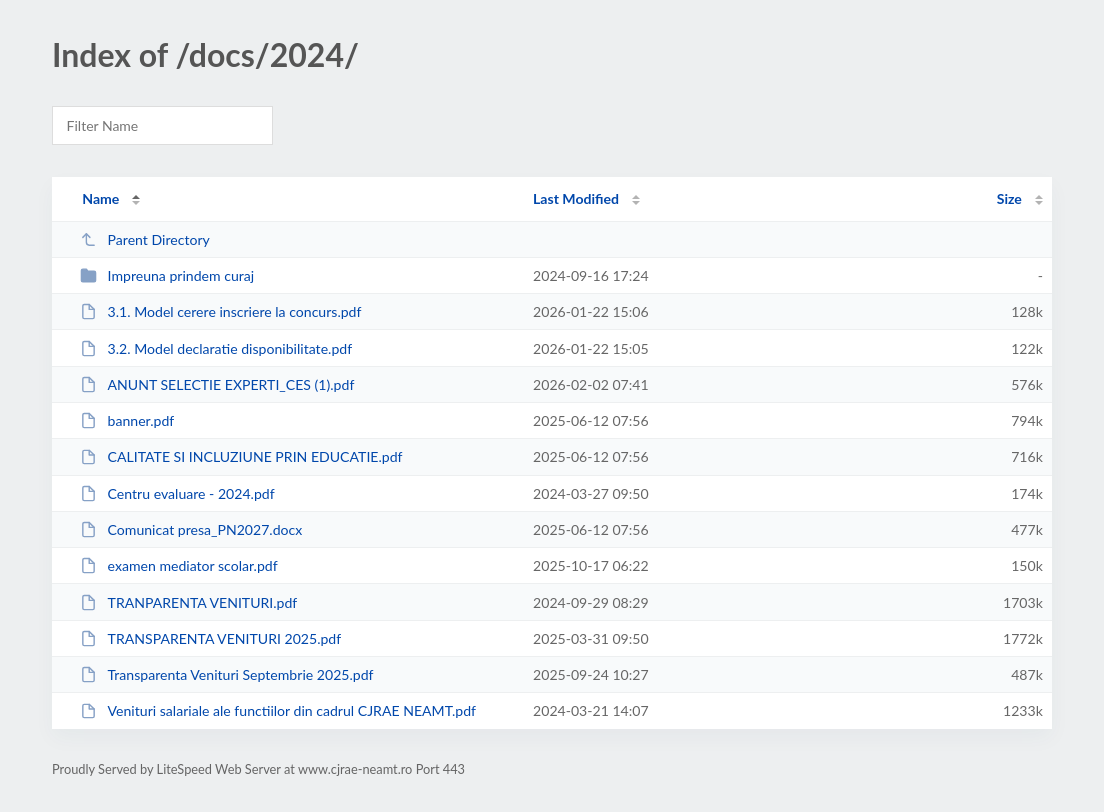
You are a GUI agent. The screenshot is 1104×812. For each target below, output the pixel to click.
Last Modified (576, 198)
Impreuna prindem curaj (167, 275)
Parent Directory (145, 239)
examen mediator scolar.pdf (178, 565)
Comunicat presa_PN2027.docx (191, 529)
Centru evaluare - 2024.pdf (177, 493)
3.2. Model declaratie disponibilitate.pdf (216, 348)
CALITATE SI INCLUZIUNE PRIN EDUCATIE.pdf (241, 456)
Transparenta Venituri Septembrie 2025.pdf (226, 674)
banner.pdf (127, 420)
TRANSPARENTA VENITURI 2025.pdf (210, 638)
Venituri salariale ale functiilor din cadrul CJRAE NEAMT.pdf (278, 710)
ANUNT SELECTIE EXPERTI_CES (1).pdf (217, 384)
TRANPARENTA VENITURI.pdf (188, 602)
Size (1009, 198)
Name (100, 198)
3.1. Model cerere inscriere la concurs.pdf (220, 311)
